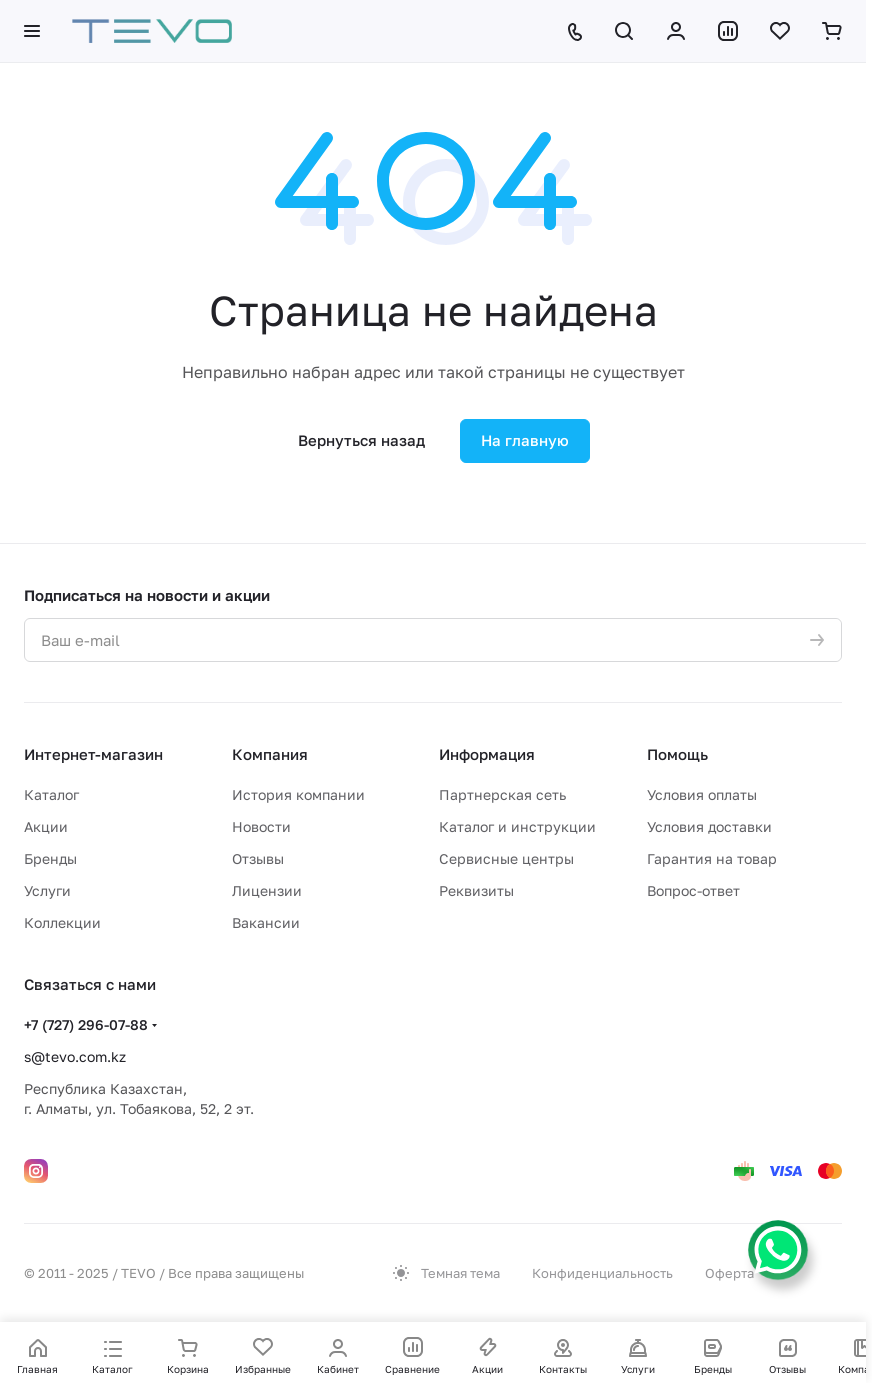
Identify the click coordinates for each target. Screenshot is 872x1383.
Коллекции (62, 922)
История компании (298, 794)
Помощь (677, 754)
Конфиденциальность (602, 1273)
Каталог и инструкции (517, 826)
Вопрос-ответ (693, 890)
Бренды (50, 858)
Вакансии (266, 922)
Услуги (47, 890)
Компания (270, 754)
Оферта (729, 1273)
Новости (261, 826)
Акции (46, 826)
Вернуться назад (361, 440)
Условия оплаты (702, 794)
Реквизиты (476, 890)
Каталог (51, 794)
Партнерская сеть (502, 794)
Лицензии (267, 890)
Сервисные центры (506, 858)
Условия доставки (709, 826)
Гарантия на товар (712, 858)
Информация (487, 754)
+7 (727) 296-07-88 (86, 1024)
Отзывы (258, 858)
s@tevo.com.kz (75, 1056)
